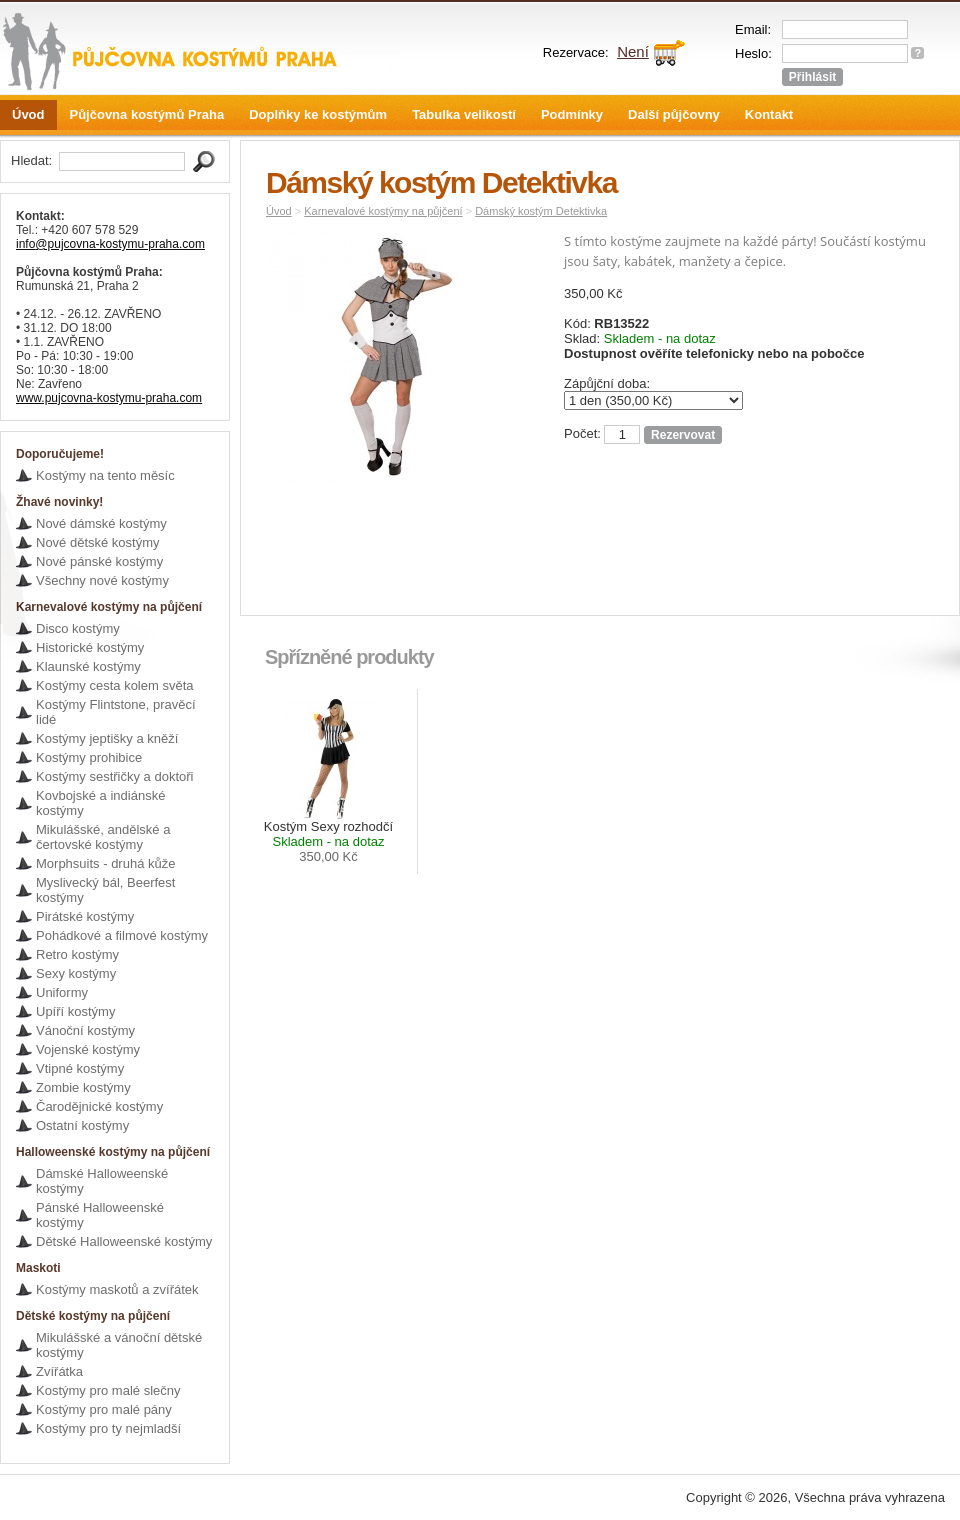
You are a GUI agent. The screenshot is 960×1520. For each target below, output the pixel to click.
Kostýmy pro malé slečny (108, 1390)
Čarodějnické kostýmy (99, 1106)
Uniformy (62, 992)
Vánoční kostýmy (85, 1030)
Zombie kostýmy (83, 1087)
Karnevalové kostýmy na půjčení (383, 211)
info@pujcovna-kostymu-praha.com (110, 244)
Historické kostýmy (90, 647)
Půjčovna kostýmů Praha (147, 114)
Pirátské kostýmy (85, 916)
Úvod (28, 114)
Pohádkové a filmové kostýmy (122, 935)
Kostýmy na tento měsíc (105, 475)
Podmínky (572, 114)
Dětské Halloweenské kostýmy (124, 1241)
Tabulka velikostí (464, 114)
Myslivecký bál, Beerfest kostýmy (105, 890)
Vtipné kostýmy (80, 1068)
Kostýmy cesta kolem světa (115, 685)
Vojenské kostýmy (88, 1049)
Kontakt (769, 114)
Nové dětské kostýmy (98, 542)
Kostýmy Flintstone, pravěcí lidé (116, 712)
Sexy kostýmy (76, 973)
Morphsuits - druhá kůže (105, 863)
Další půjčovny (674, 114)
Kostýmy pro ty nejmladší (108, 1428)
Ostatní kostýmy (82, 1125)
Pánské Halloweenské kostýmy (100, 1215)
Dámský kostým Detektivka (541, 211)
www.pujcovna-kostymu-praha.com (109, 398)
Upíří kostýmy (75, 1011)
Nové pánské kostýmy (99, 561)
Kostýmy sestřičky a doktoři (115, 776)
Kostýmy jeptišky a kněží (107, 738)
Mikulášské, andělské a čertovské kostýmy (103, 837)
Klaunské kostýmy (88, 666)
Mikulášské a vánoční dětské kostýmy (119, 1345)
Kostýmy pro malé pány (104, 1409)
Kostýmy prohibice (89, 757)
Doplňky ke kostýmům (318, 114)
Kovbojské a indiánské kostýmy (100, 803)
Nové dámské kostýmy (101, 523)
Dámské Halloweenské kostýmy (102, 1181)
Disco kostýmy (78, 628)
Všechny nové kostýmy (102, 580)
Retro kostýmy (77, 954)
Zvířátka (59, 1371)
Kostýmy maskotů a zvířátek (117, 1289)
